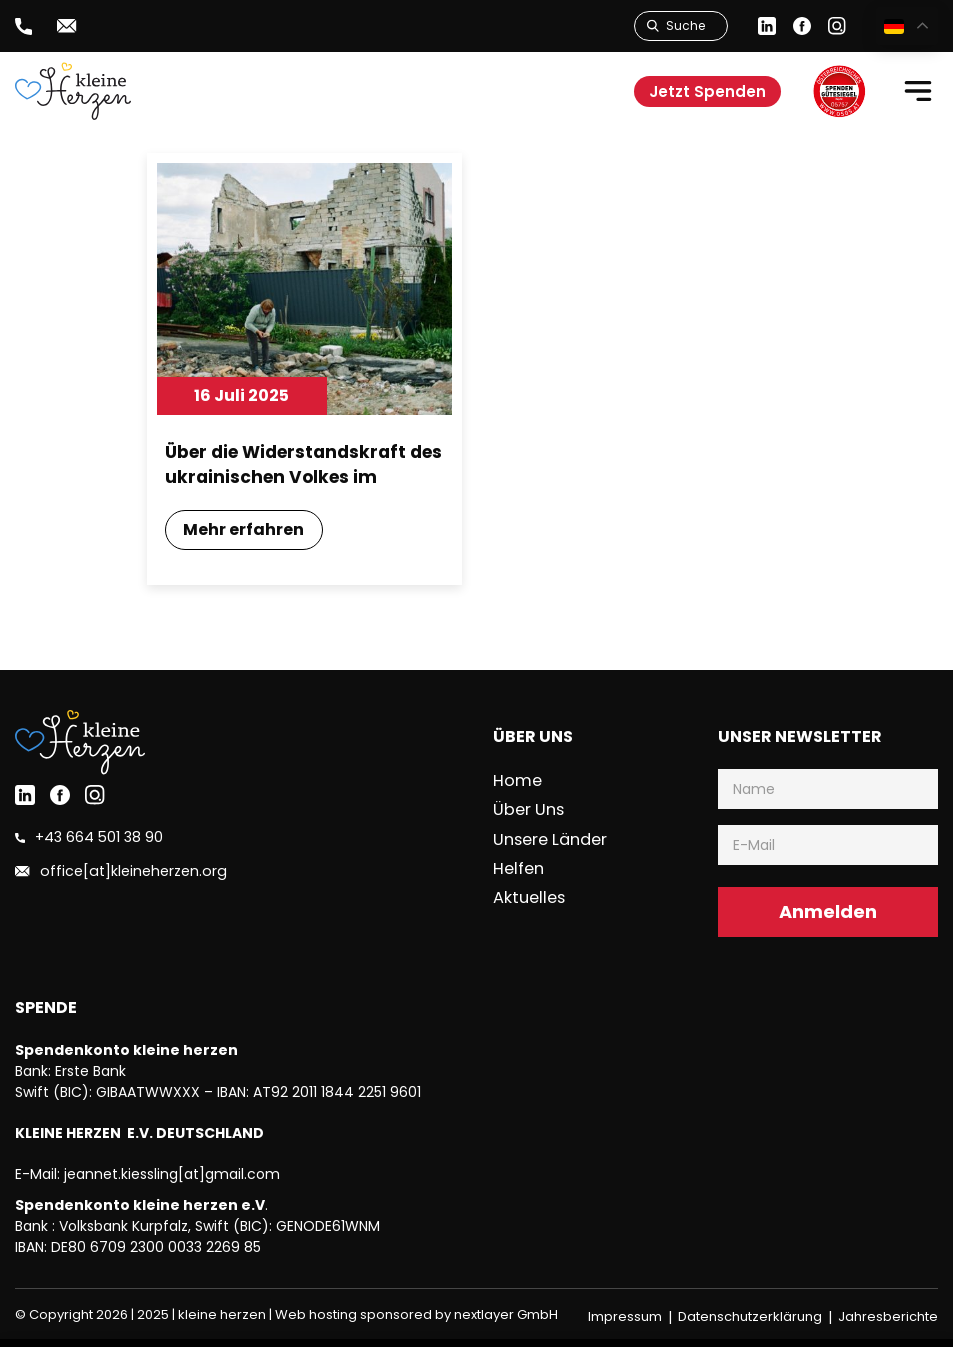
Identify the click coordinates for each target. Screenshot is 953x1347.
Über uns (530, 812)
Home (519, 784)
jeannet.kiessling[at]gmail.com (172, 1178)
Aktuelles (530, 896)
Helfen (521, 868)
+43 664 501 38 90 (92, 841)
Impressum (625, 1320)
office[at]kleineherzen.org (126, 875)
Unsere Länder (550, 840)
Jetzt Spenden (707, 91)
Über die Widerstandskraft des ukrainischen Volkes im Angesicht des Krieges (293, 466)
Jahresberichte (888, 1320)
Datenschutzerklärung (750, 1320)
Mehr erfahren (246, 533)
